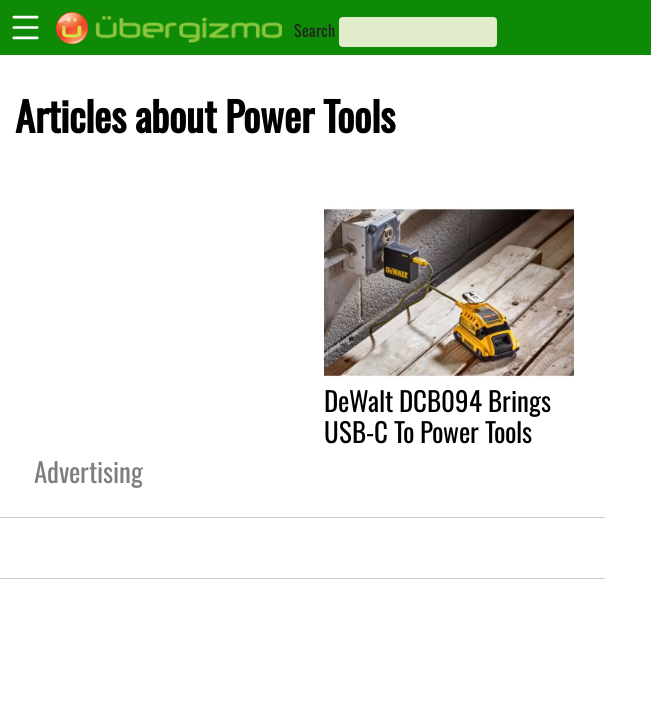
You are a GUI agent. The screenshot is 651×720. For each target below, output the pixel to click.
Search (314, 30)
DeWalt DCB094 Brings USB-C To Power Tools (437, 415)
